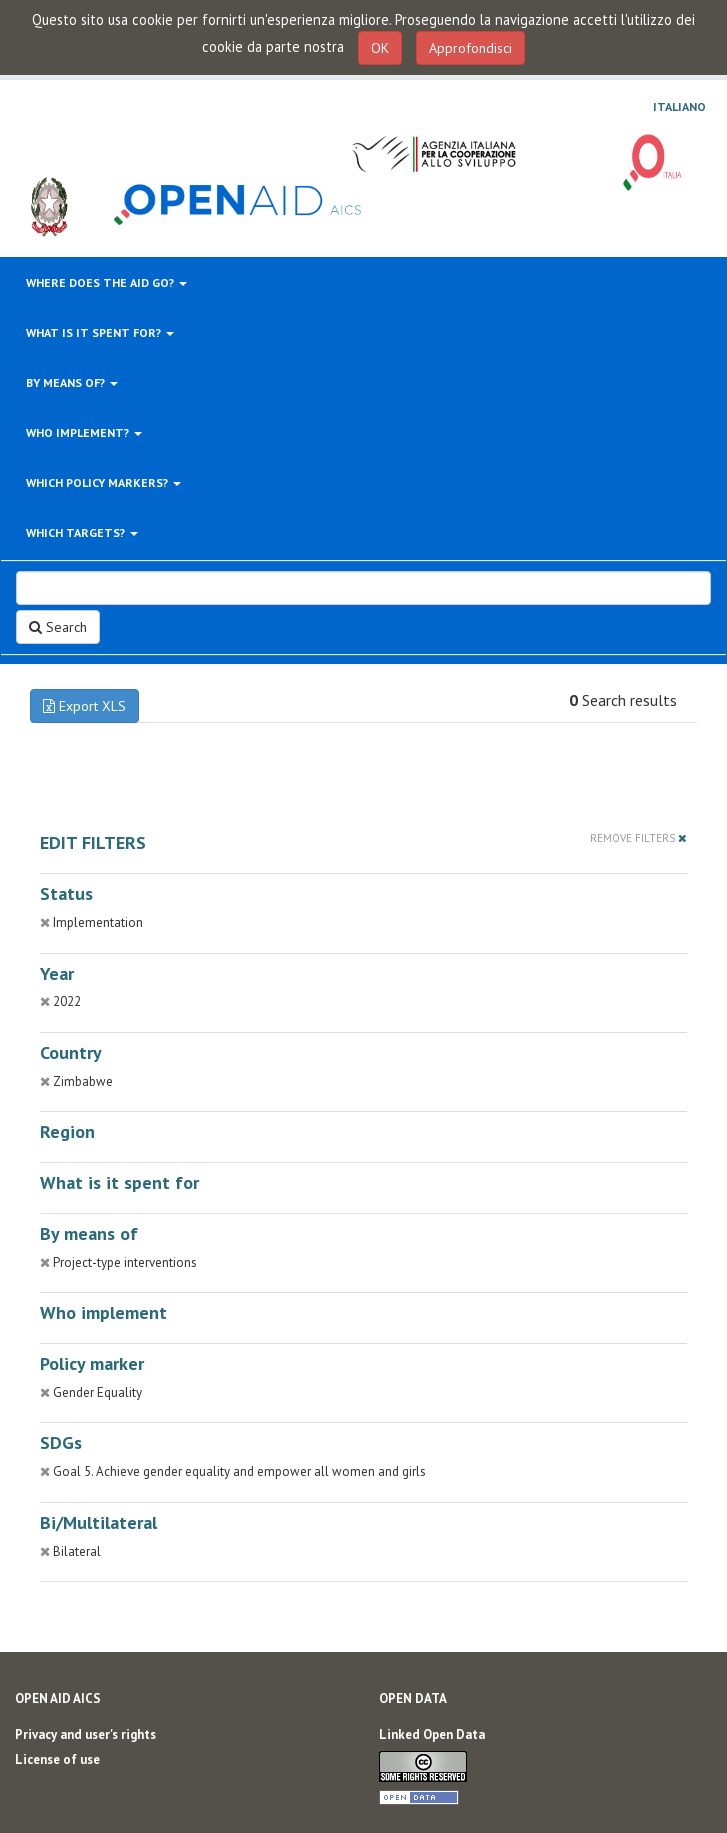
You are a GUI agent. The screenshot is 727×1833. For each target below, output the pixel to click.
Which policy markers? (103, 482)
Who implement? (84, 432)
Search (58, 627)
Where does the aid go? (106, 282)
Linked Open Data (432, 1734)
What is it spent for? (100, 332)
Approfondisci (470, 48)
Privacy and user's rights (85, 1734)
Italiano (679, 107)
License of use (57, 1759)
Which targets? (82, 532)
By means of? (72, 382)
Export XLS (84, 706)
